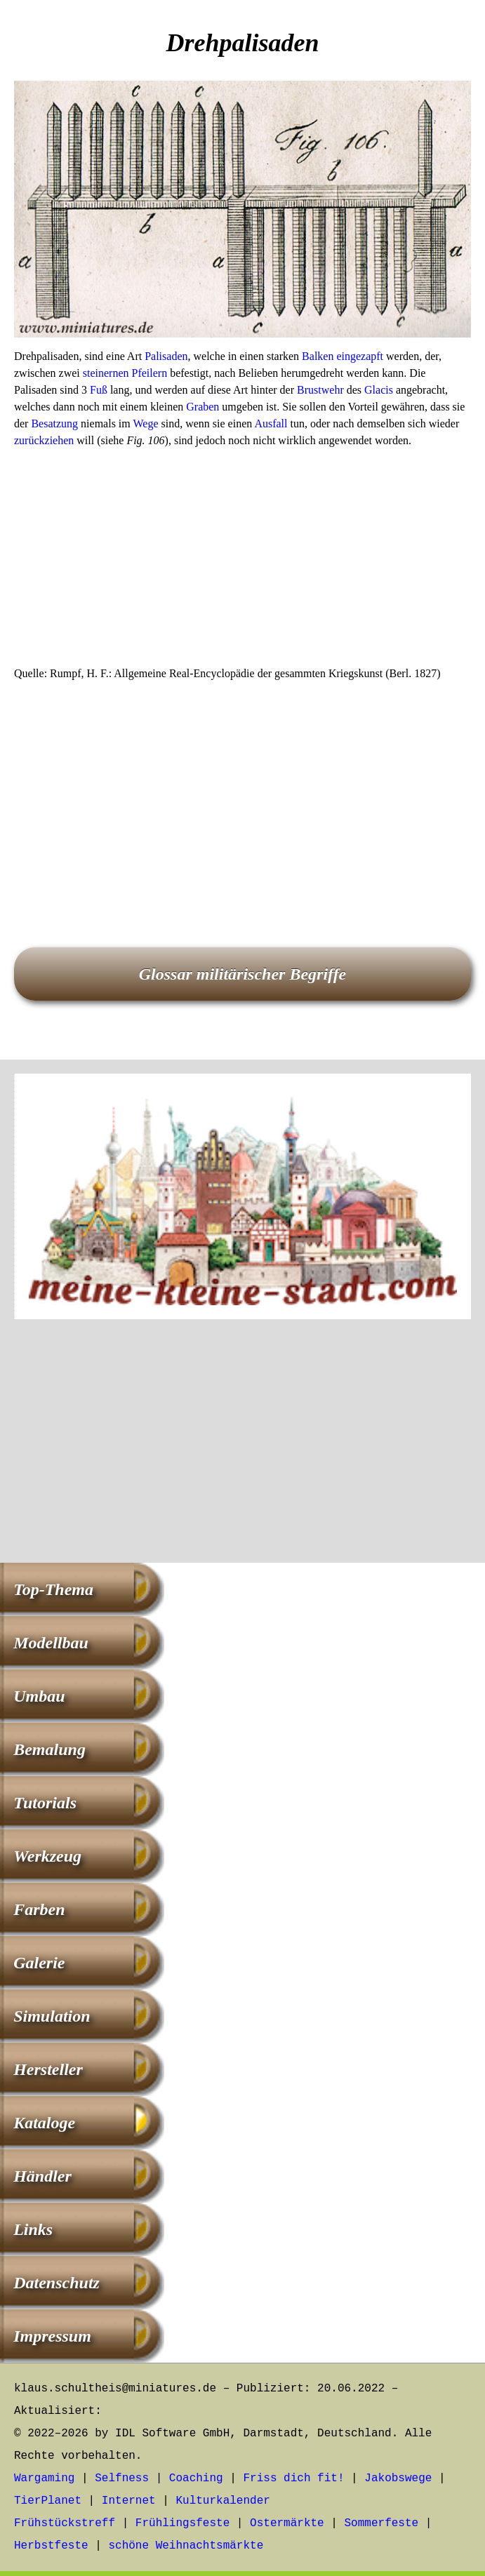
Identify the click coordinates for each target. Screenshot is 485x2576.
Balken (317, 356)
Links (33, 2229)
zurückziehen (44, 440)
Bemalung (49, 1749)
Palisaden (166, 356)
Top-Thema (53, 1589)
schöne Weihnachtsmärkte (185, 2546)
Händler (42, 2176)
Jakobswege (398, 2478)
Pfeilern (149, 373)
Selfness (122, 2478)
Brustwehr (320, 390)
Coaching (196, 2478)
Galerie (39, 1963)
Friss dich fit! (293, 2478)
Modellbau (50, 1643)
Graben (202, 407)
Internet (129, 2501)
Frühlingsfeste (182, 2523)
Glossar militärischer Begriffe (243, 974)
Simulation (51, 2016)
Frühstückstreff (64, 2523)
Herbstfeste (51, 2546)
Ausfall (270, 423)
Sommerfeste (382, 2523)
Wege (145, 423)
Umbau (39, 1696)
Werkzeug (47, 1856)
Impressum (52, 2336)
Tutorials (45, 1803)
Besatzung (54, 423)
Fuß (98, 390)
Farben (39, 1909)
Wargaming (44, 2478)
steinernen (106, 373)
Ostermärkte (287, 2523)
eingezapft (359, 356)
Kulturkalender (222, 2501)
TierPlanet (47, 2501)
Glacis (378, 390)
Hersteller (48, 2069)
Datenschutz (56, 2283)
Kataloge (44, 2123)
